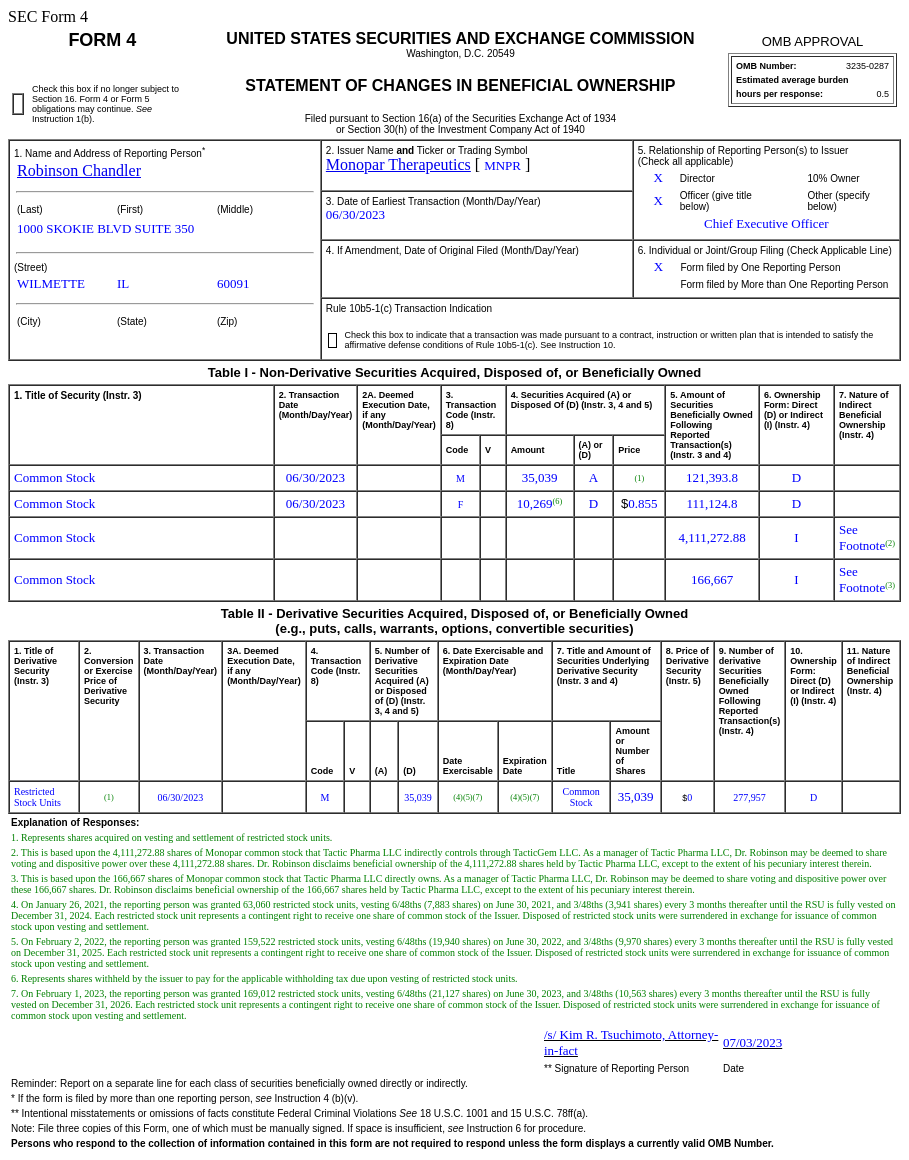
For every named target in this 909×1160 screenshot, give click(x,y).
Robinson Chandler (79, 170)
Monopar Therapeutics (398, 164)
